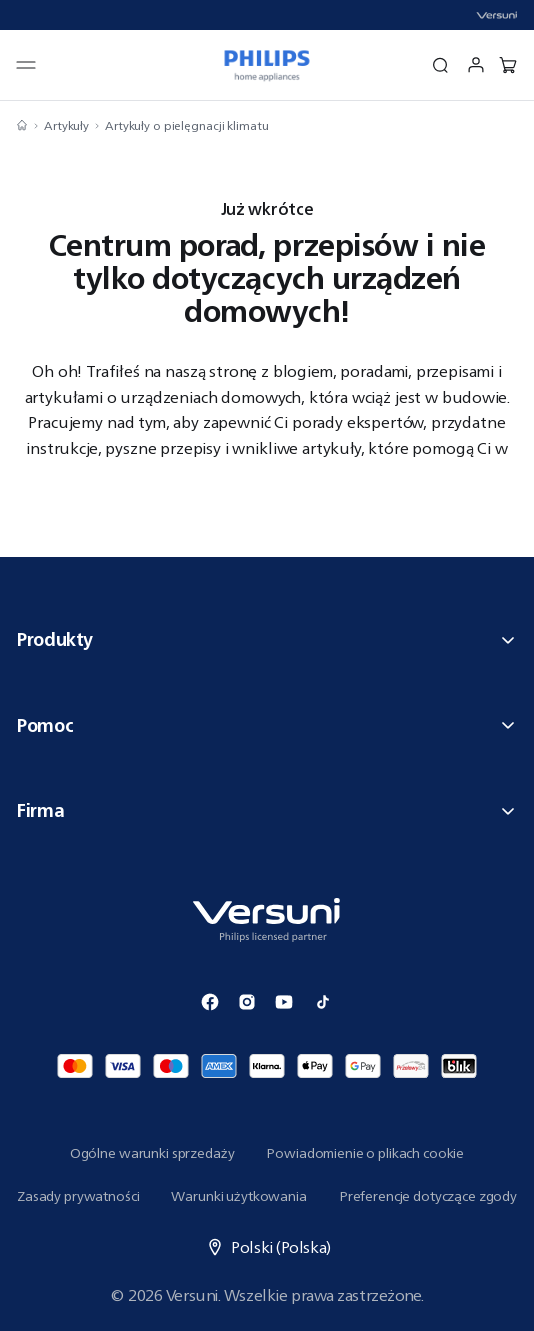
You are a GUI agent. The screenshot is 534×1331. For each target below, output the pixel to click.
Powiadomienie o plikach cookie (365, 1153)
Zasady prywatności (78, 1196)
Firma (267, 810)
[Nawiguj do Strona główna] (22, 125)
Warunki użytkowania (238, 1196)
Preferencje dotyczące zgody (428, 1196)
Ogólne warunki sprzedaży (152, 1153)
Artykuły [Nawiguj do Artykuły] (66, 125)
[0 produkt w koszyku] (508, 65)
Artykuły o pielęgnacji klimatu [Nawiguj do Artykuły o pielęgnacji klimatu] (186, 125)
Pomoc (267, 725)
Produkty (267, 639)
